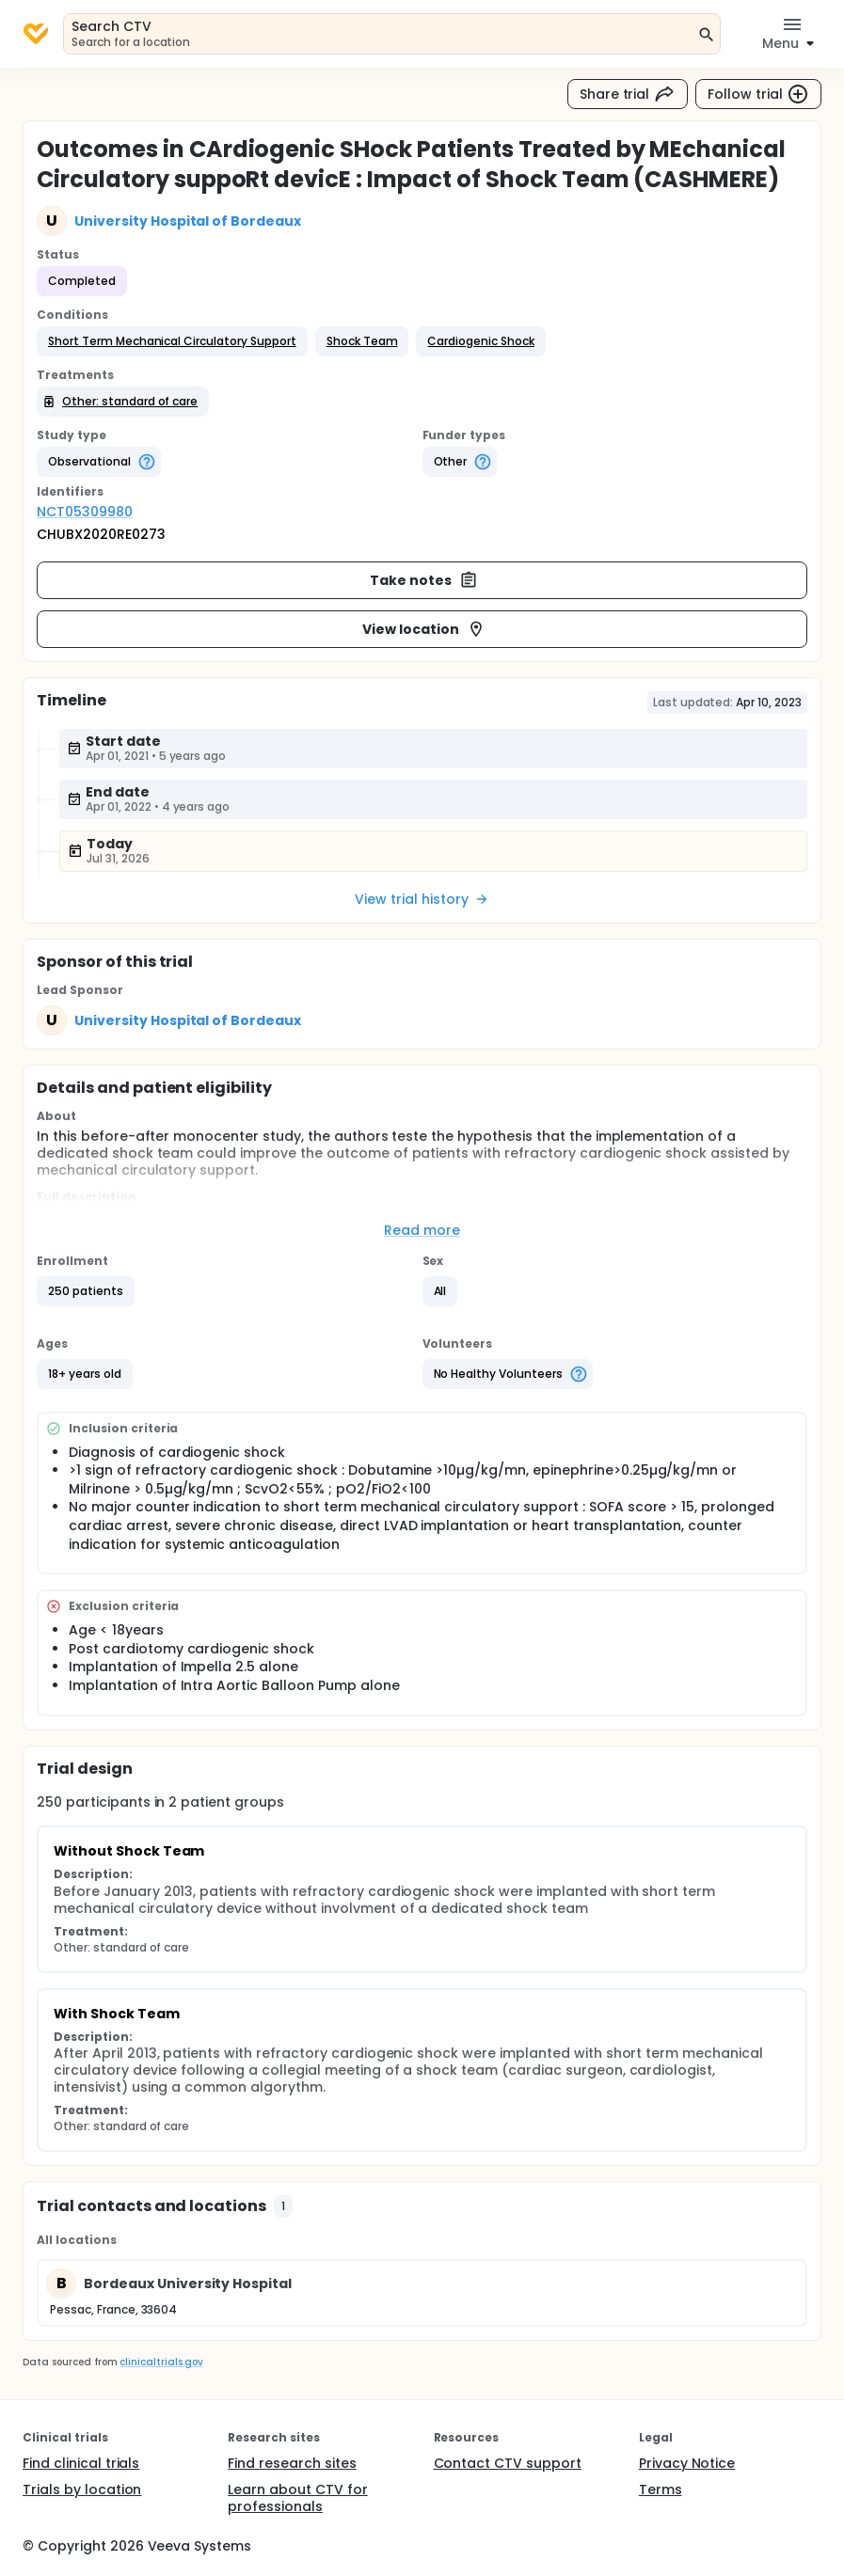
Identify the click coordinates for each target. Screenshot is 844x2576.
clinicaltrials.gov (160, 2362)
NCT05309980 (85, 511)
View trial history (421, 899)
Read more (422, 1230)
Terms (660, 2489)
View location (424, 629)
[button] (172, 341)
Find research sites (292, 2463)
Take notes (424, 580)
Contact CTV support (507, 2463)
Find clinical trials (81, 2463)
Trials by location (82, 2489)
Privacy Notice (687, 2463)
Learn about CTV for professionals (297, 2498)
